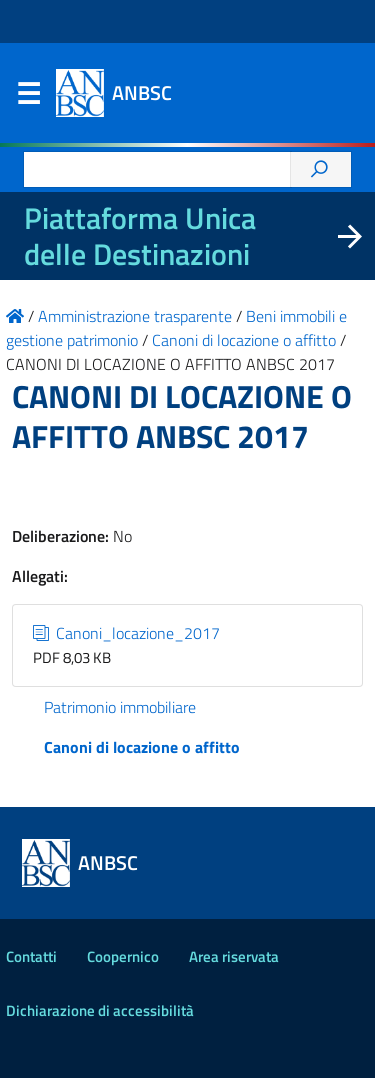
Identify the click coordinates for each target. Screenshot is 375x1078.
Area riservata (234, 956)
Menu (28, 98)
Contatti (31, 956)
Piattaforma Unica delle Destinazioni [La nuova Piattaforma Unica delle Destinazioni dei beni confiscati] (140, 236)
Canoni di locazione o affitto (142, 747)
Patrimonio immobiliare (120, 707)
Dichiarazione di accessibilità (100, 1010)
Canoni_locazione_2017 (126, 633)
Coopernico (123, 956)
